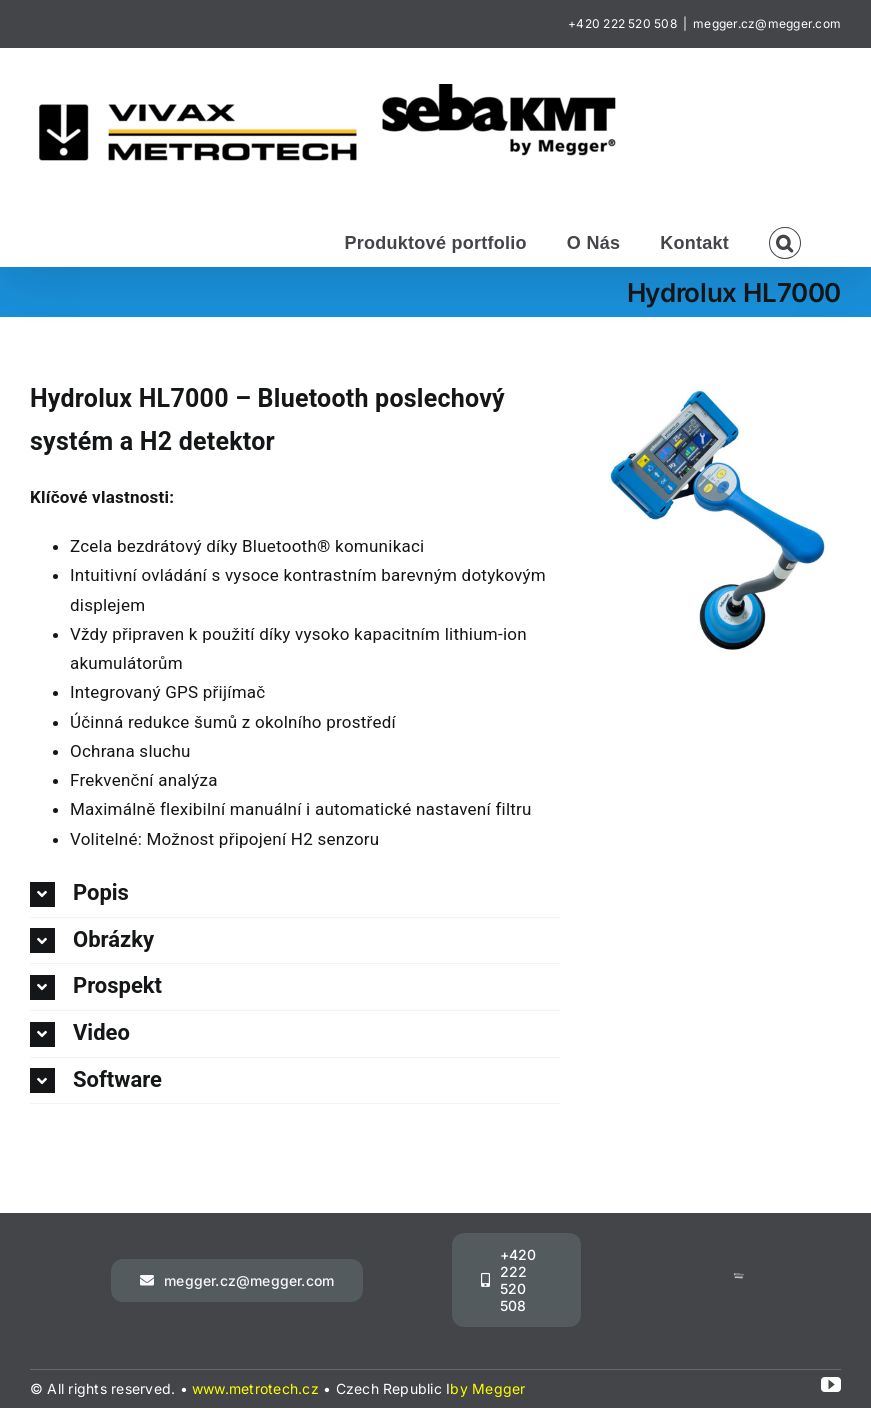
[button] (785, 241)
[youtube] (831, 1385)
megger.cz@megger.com (767, 23)
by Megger (487, 1388)
